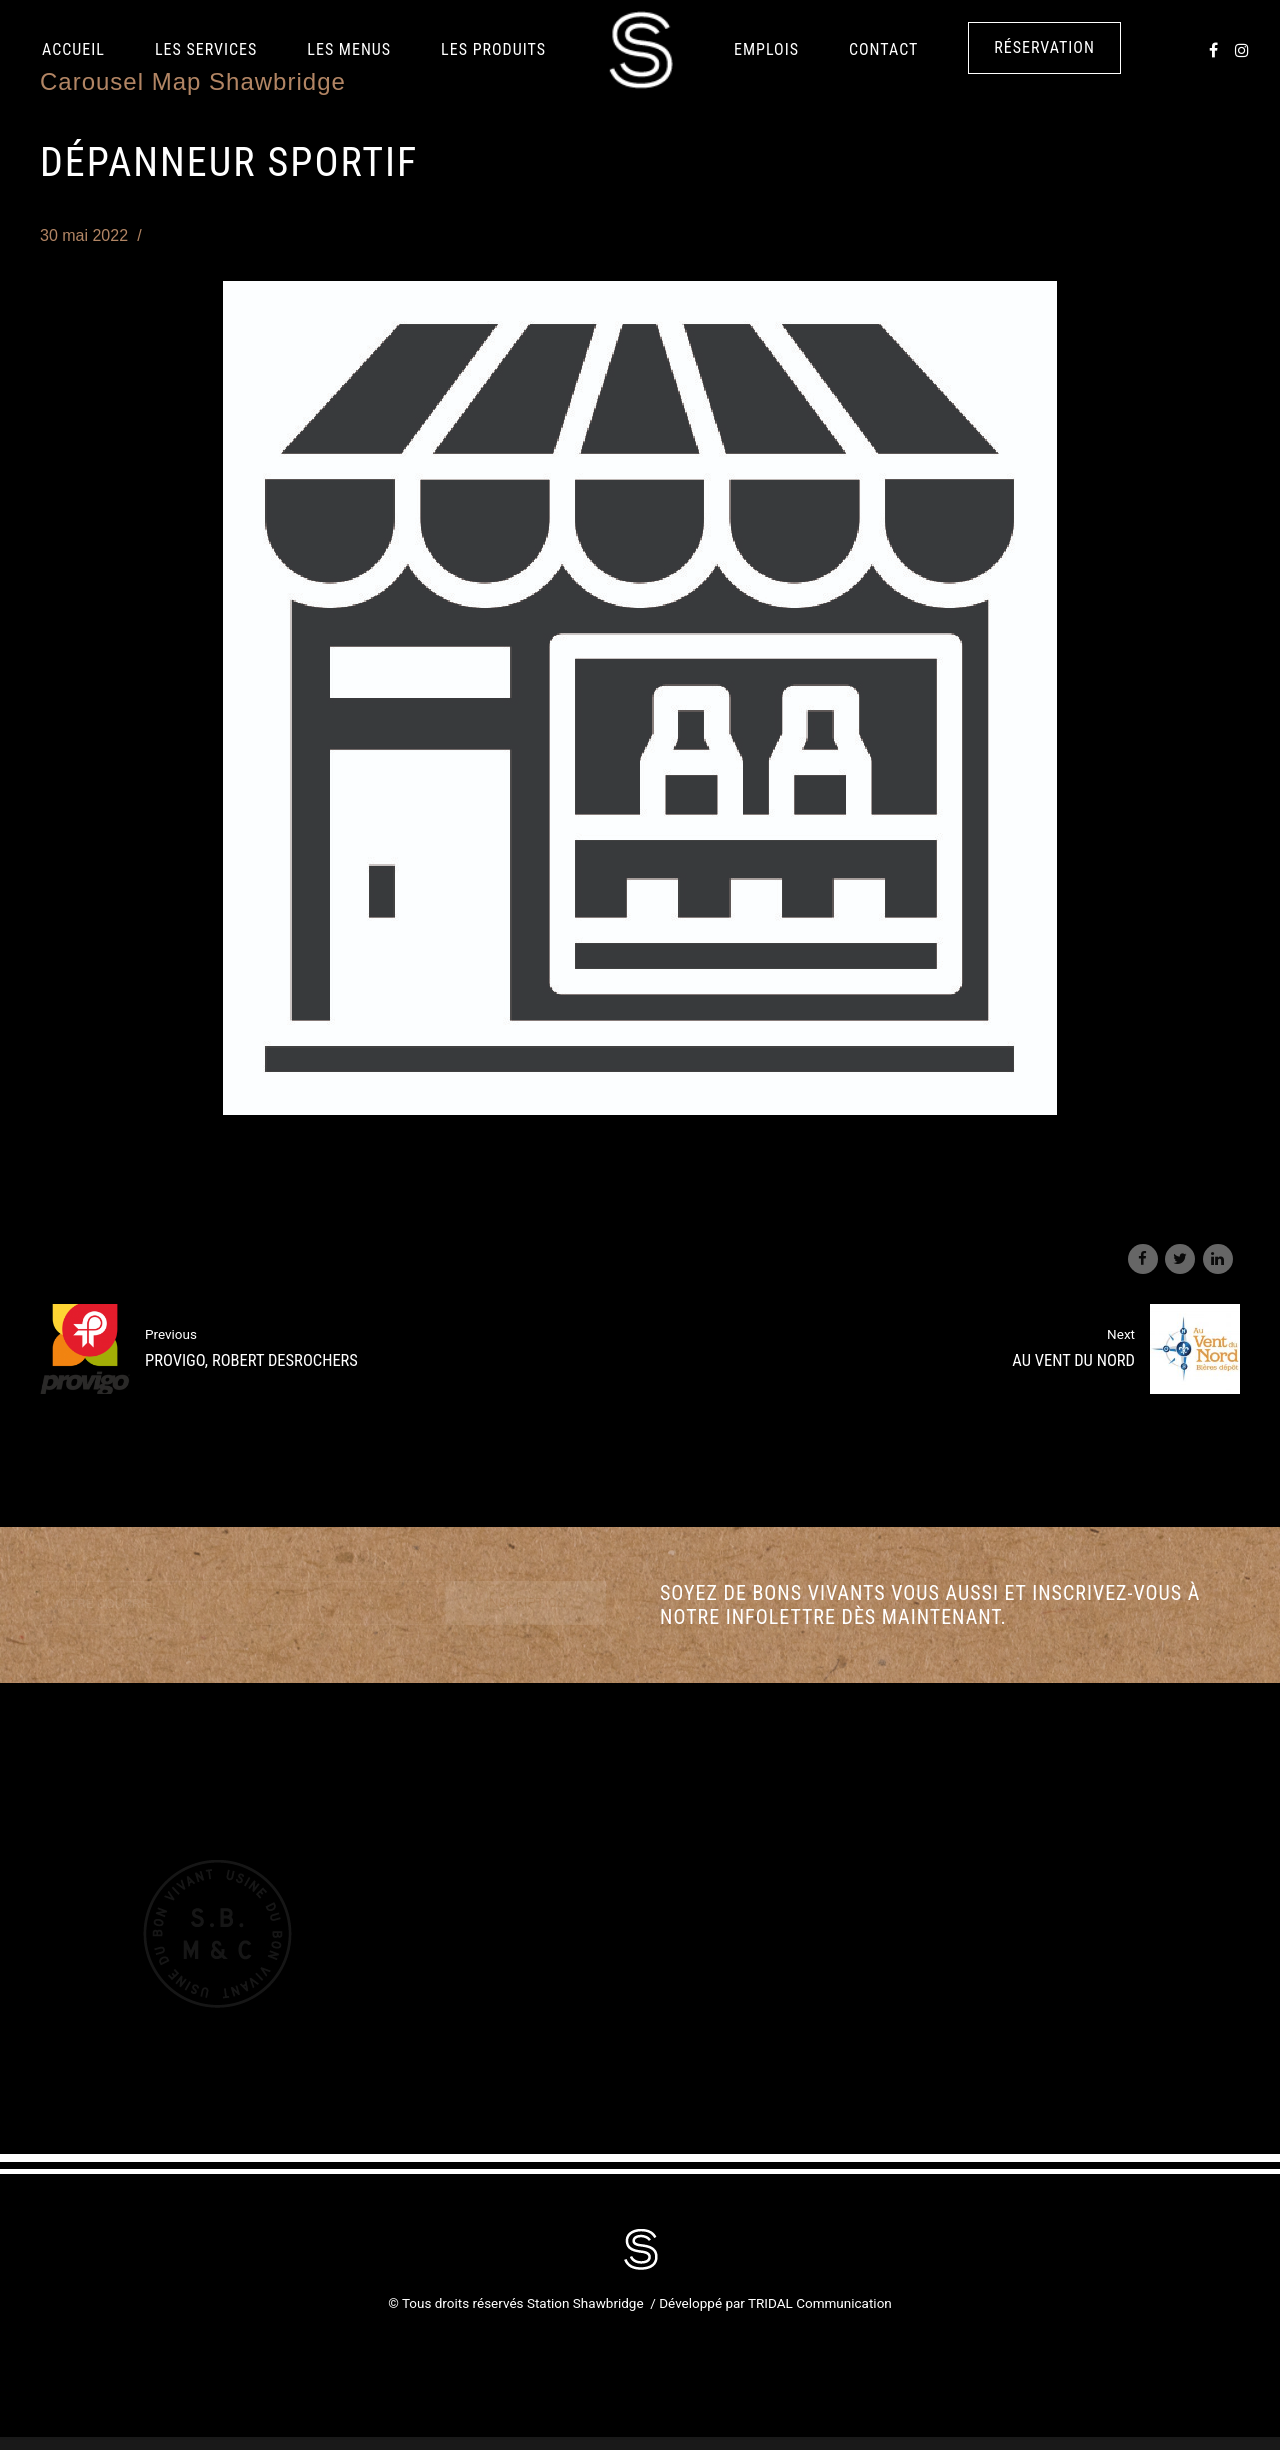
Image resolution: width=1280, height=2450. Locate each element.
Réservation (1044, 47)
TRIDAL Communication (820, 2303)
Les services (206, 49)
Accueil (73, 49)
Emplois (766, 49)
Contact (883, 49)
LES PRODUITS (493, 49)
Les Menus (349, 49)
